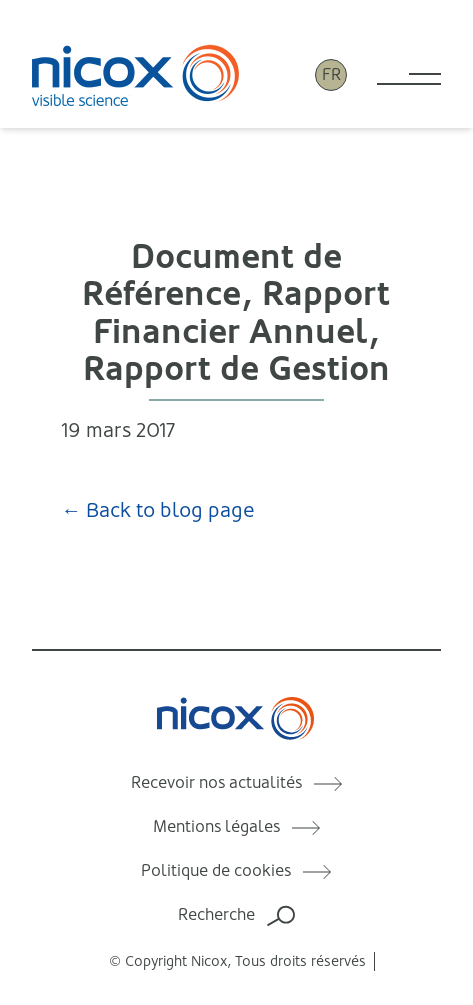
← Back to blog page (158, 510)
